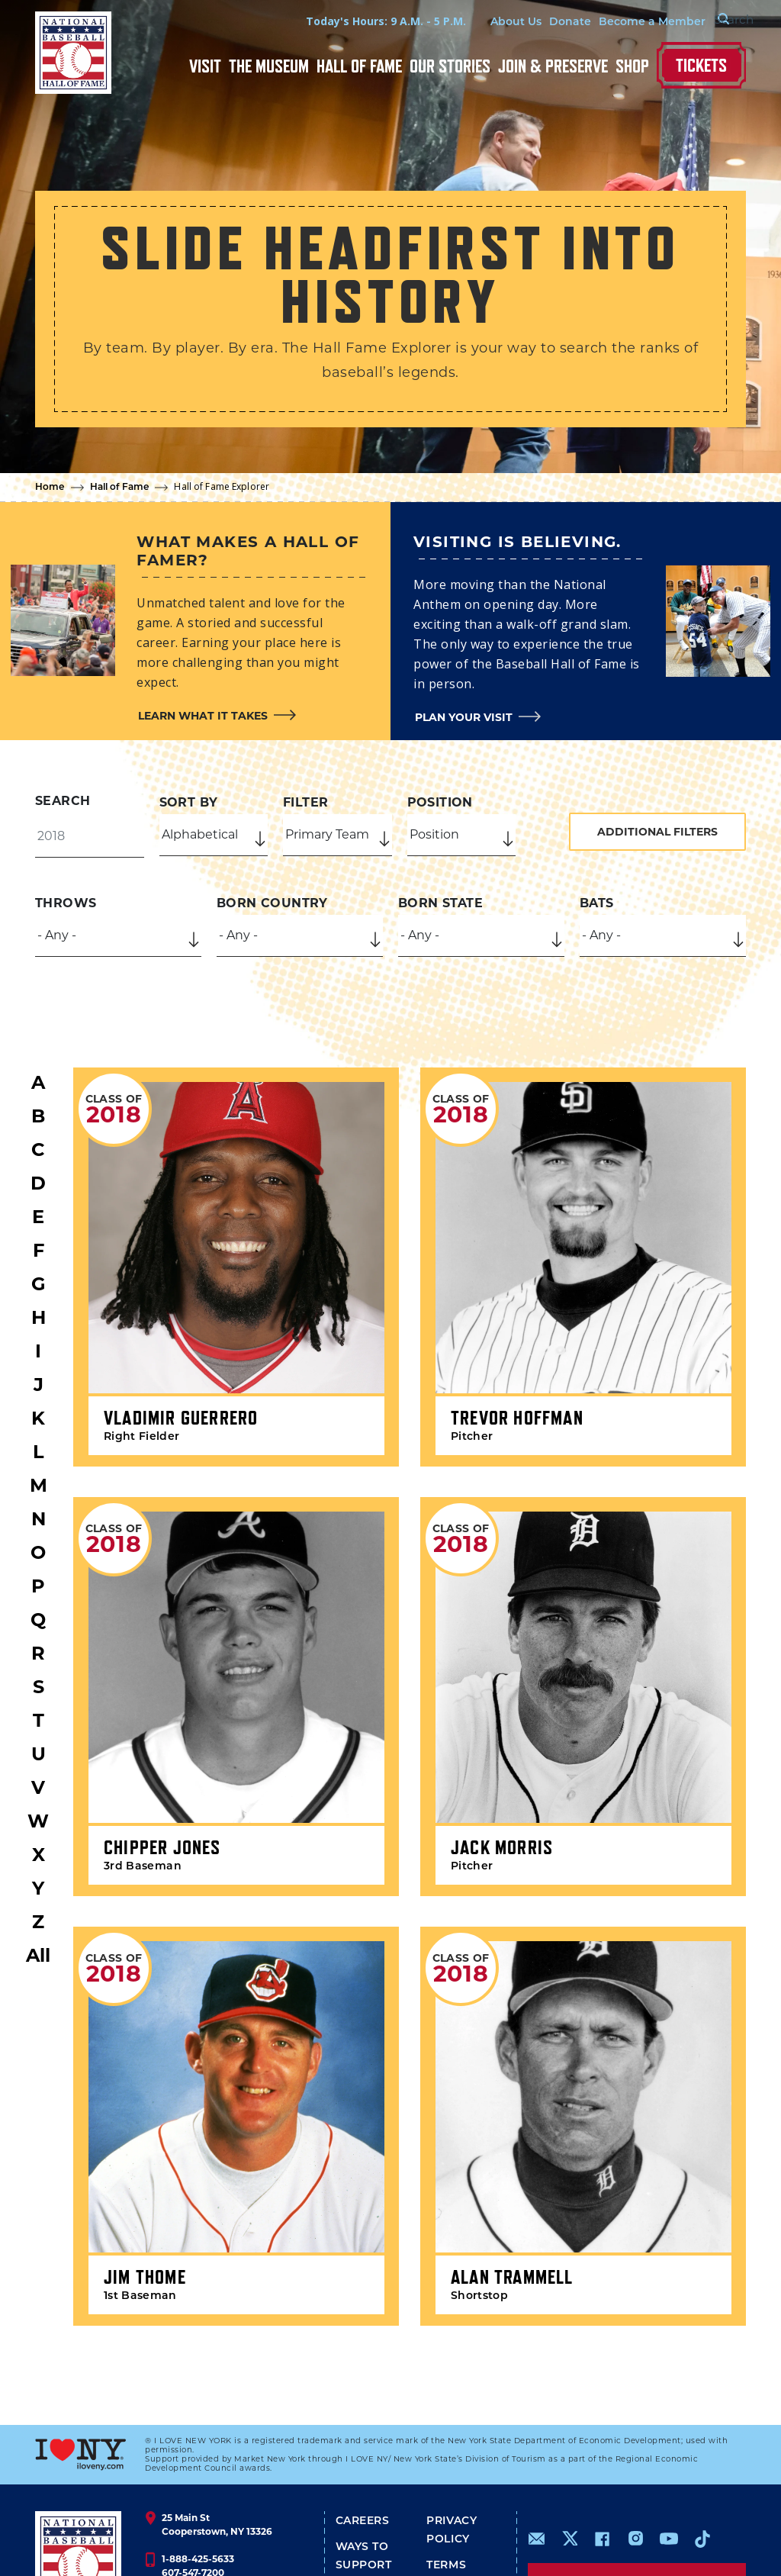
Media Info (371, 2537)
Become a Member (616, 22)
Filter (305, 802)
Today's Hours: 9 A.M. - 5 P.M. (350, 21)
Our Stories (450, 66)
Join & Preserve (553, 66)
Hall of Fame (359, 66)
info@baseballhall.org (213, 2520)
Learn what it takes (203, 716)
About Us (480, 22)
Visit (205, 66)
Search (62, 801)
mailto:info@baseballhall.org (537, 2458)
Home (50, 487)
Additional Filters (657, 832)
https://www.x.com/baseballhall (569, 2457)
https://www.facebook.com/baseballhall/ (602, 2458)
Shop (632, 66)
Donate (534, 22)
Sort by (188, 802)
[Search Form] (708, 21)
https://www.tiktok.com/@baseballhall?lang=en (702, 2458)
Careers (363, 2441)
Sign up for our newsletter (637, 2500)
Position (440, 802)
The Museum (269, 66)
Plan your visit (464, 717)
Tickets (701, 65)
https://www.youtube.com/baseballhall (669, 2458)
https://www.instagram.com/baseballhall (635, 2458)
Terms (446, 2485)
